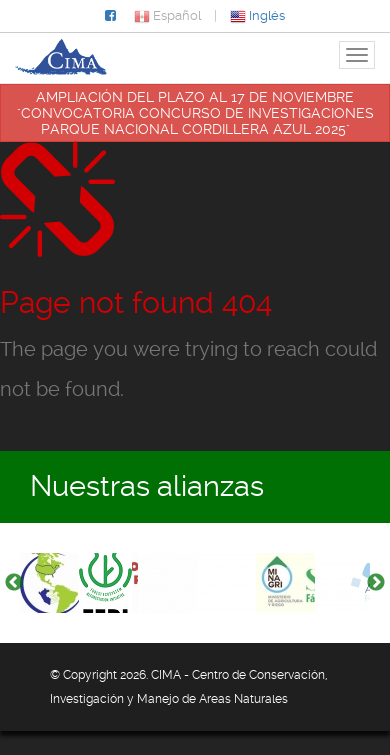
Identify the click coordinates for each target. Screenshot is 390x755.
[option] (49, 583)
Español (167, 15)
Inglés (257, 15)
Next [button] (376, 583)
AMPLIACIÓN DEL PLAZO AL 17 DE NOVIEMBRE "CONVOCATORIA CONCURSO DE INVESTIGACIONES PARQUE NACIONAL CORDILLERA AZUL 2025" (195, 113)
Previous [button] (14, 583)
